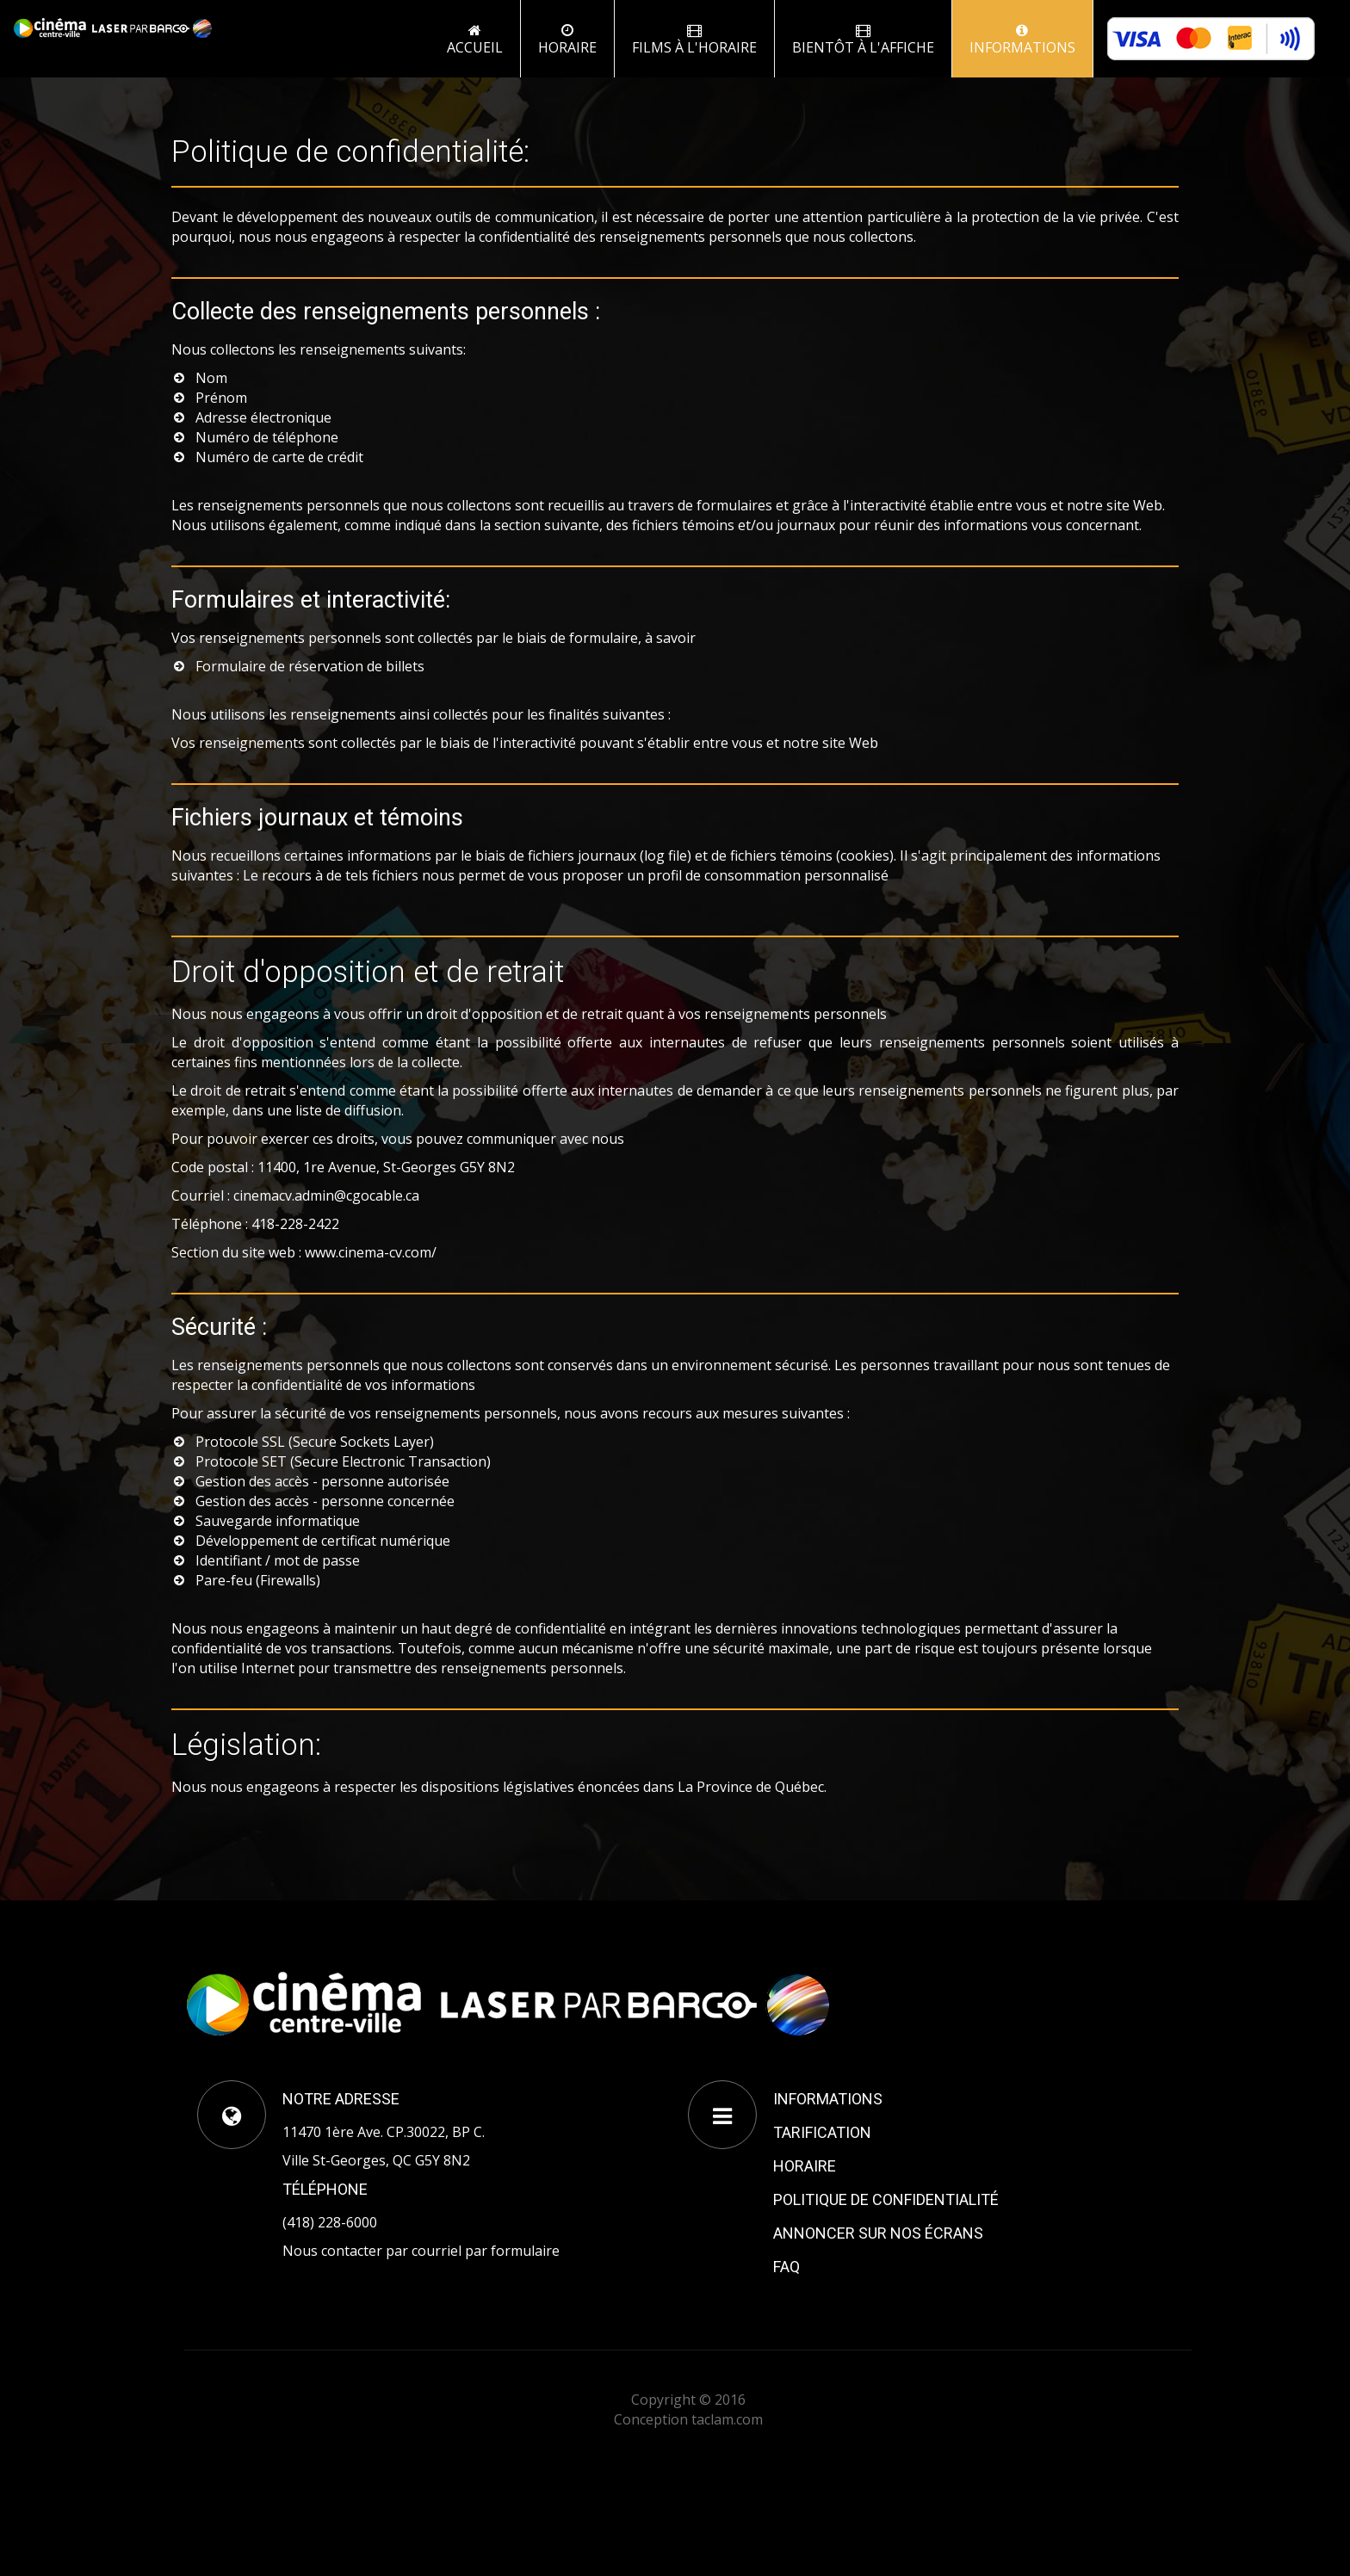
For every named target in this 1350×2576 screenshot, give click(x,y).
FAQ (786, 2267)
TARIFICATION (823, 2132)
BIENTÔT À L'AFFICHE (863, 40)
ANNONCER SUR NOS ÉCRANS (878, 2233)
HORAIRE (804, 2166)
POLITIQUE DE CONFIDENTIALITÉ (886, 2199)
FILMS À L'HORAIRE (694, 40)
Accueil (475, 40)
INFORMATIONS (1022, 40)
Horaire (567, 40)
